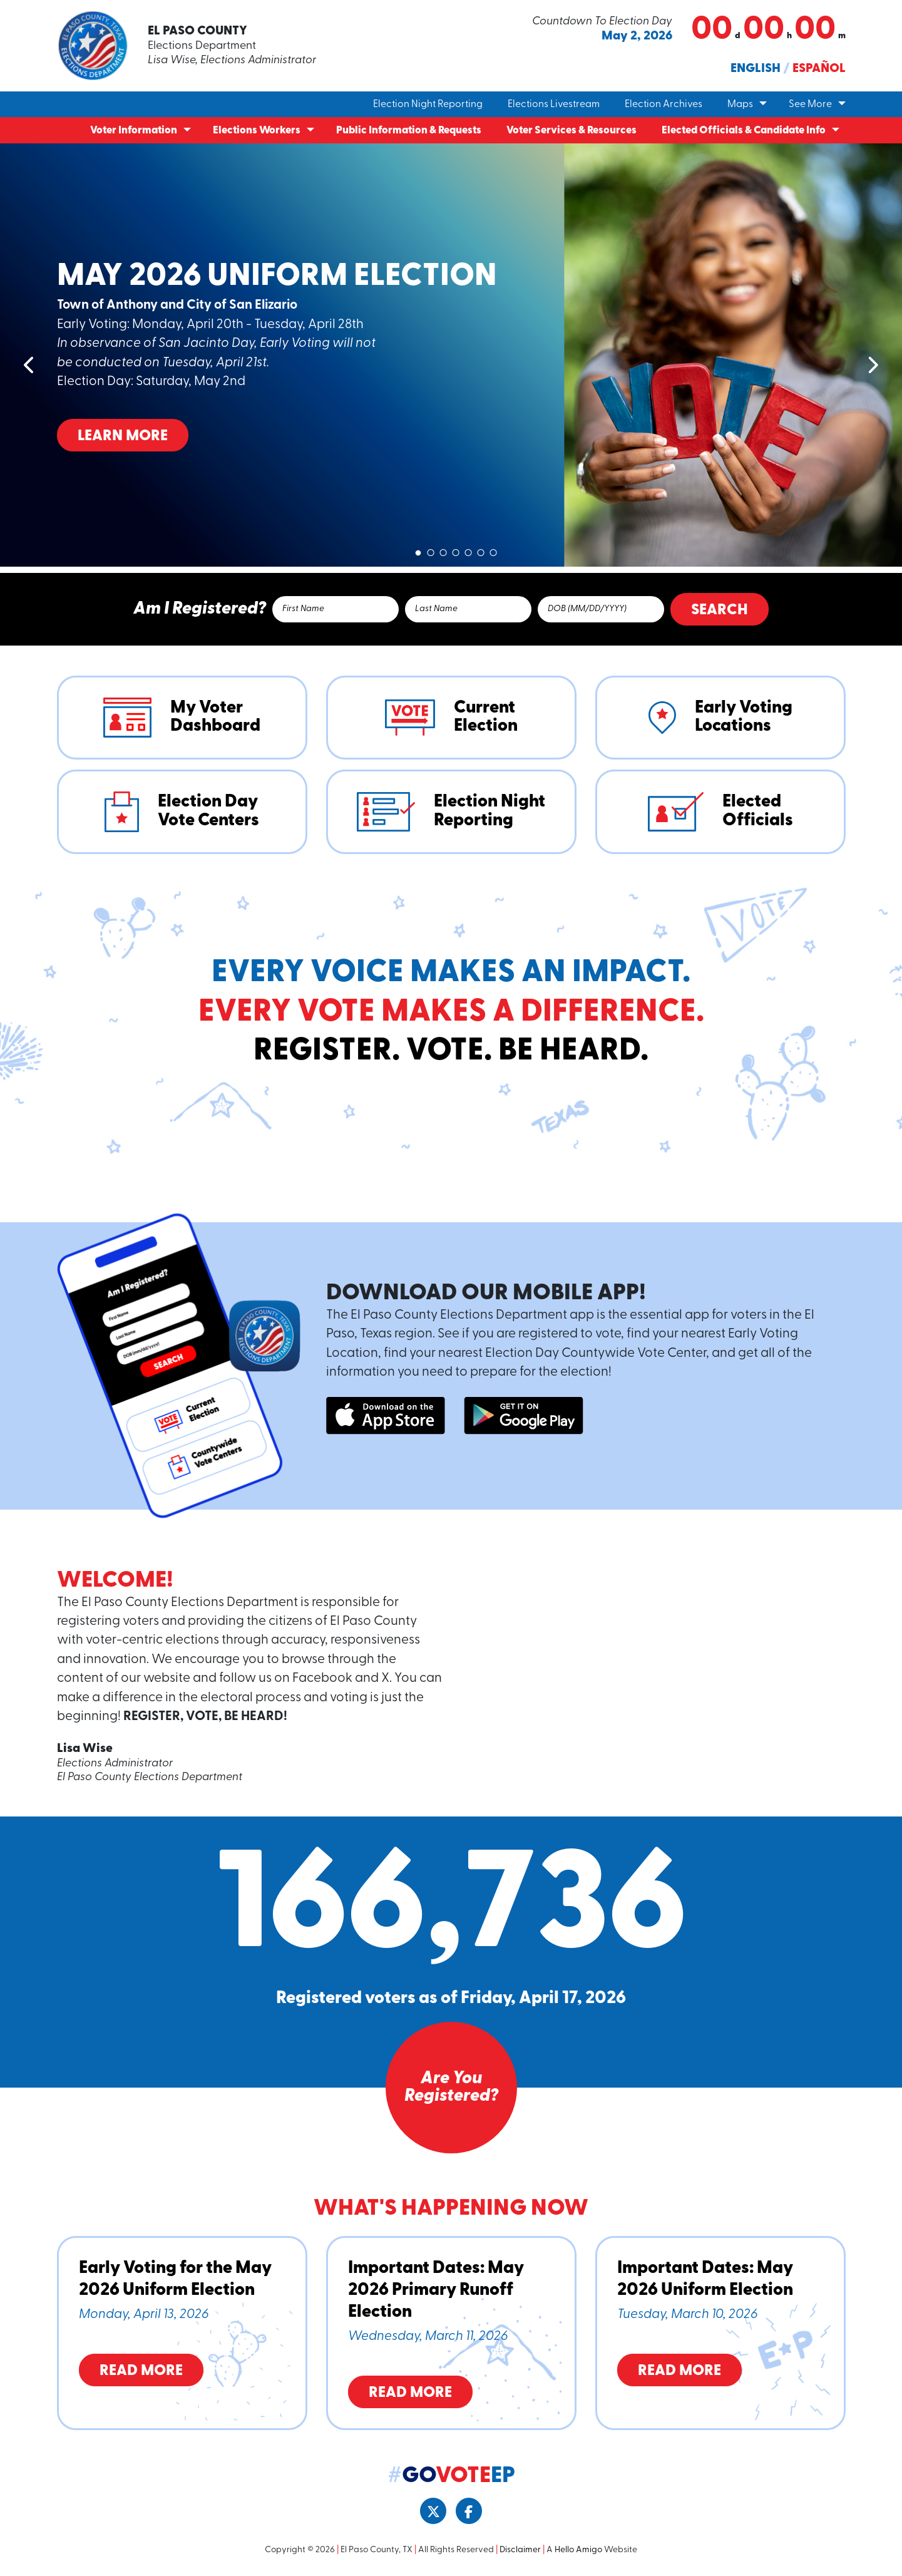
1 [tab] (418, 550)
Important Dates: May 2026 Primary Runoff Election (436, 2290)
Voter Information (133, 130)
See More (810, 105)
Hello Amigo (578, 2550)
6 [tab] (480, 550)
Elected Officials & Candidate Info (744, 130)
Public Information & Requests (408, 130)
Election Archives (663, 105)
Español (819, 69)
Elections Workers (256, 130)
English (755, 69)
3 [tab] (443, 550)
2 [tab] (430, 550)
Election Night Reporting (428, 105)
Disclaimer (520, 2550)
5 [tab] (468, 550)
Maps (740, 105)
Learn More (123, 436)
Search (719, 610)
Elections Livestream (554, 105)
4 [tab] (455, 550)
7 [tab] (493, 550)
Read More (141, 2371)
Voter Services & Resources (571, 130)
